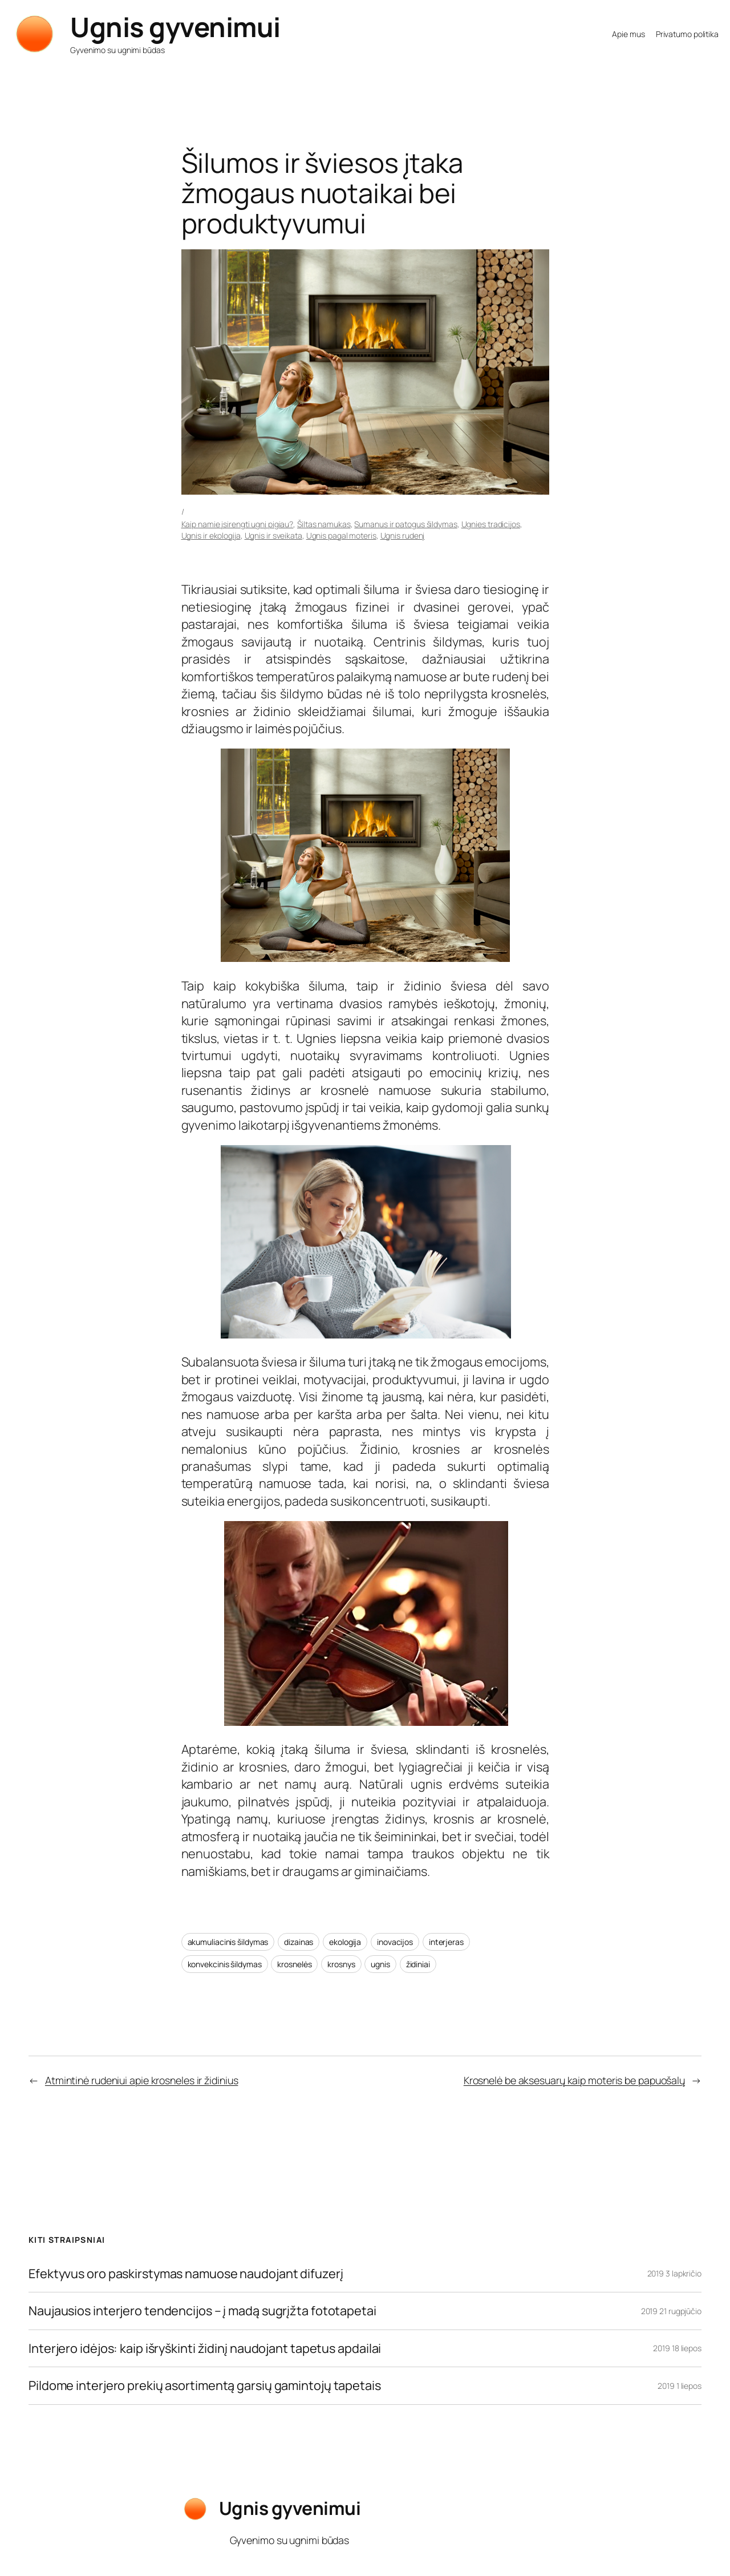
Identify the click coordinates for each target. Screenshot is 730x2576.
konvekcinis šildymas (225, 1964)
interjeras (446, 1941)
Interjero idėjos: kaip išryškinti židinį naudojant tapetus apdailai (205, 2348)
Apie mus (628, 34)
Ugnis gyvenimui (175, 27)
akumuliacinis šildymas (228, 1941)
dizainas (298, 1941)
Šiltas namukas (324, 524)
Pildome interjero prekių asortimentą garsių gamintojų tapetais (205, 2385)
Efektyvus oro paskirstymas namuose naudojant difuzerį (186, 2273)
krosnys (341, 1964)
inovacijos (395, 1941)
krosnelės (294, 1964)
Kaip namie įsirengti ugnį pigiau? (237, 524)
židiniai (418, 1964)
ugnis (380, 1964)
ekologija (345, 1941)
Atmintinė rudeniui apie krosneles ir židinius (141, 2080)
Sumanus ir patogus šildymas (405, 524)
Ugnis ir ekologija (211, 535)
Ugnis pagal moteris (341, 535)
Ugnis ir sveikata (273, 535)
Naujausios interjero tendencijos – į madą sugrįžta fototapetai (202, 2311)
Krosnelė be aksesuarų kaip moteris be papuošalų (574, 2080)
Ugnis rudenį (402, 535)
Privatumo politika (687, 34)
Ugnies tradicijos (490, 524)
